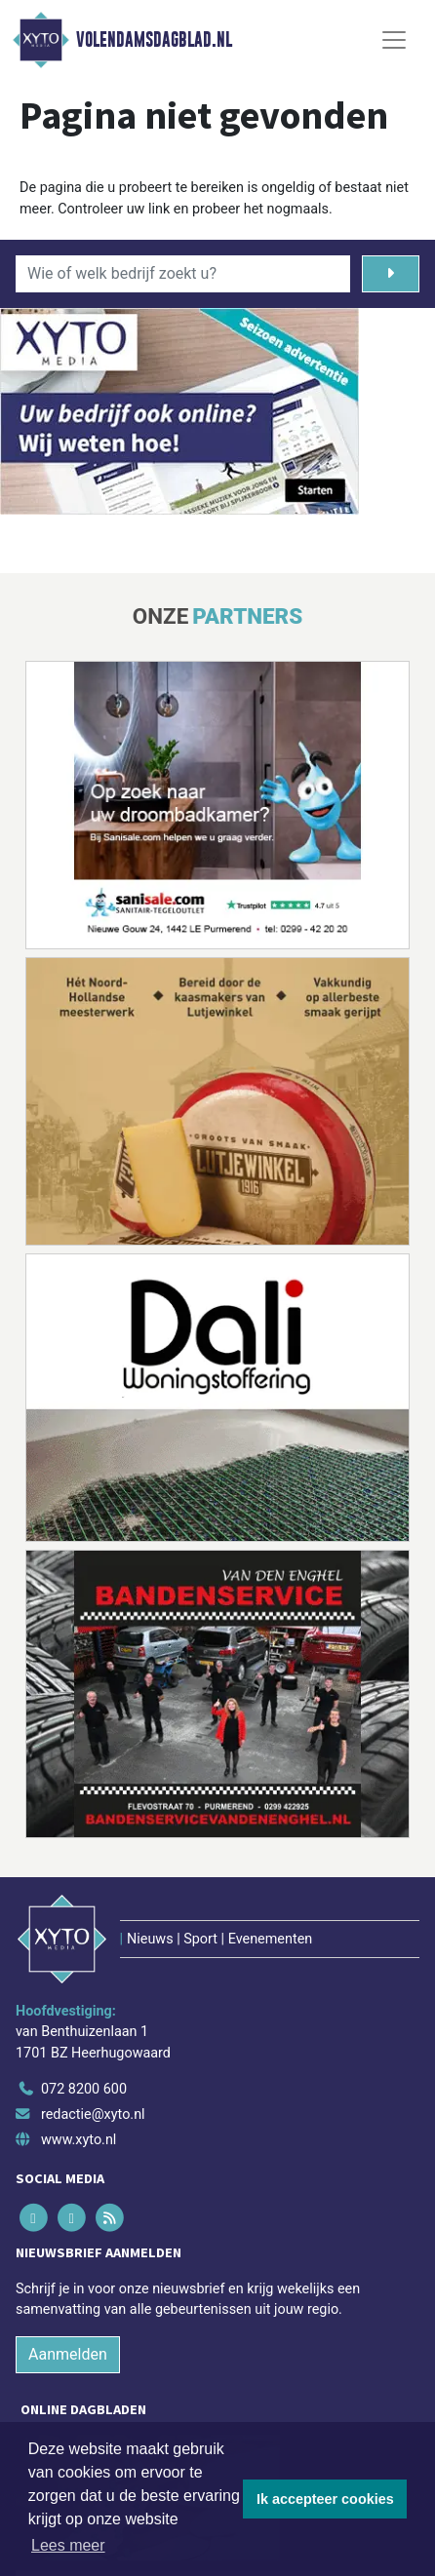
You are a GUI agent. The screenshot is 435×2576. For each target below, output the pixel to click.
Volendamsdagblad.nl (154, 40)
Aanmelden (67, 2354)
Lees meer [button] (68, 2545)
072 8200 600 (84, 2089)
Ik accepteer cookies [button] (325, 2499)
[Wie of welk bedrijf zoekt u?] (183, 273)
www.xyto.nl (78, 2140)
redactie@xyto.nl (93, 2114)
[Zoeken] (390, 273)
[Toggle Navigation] (394, 40)
